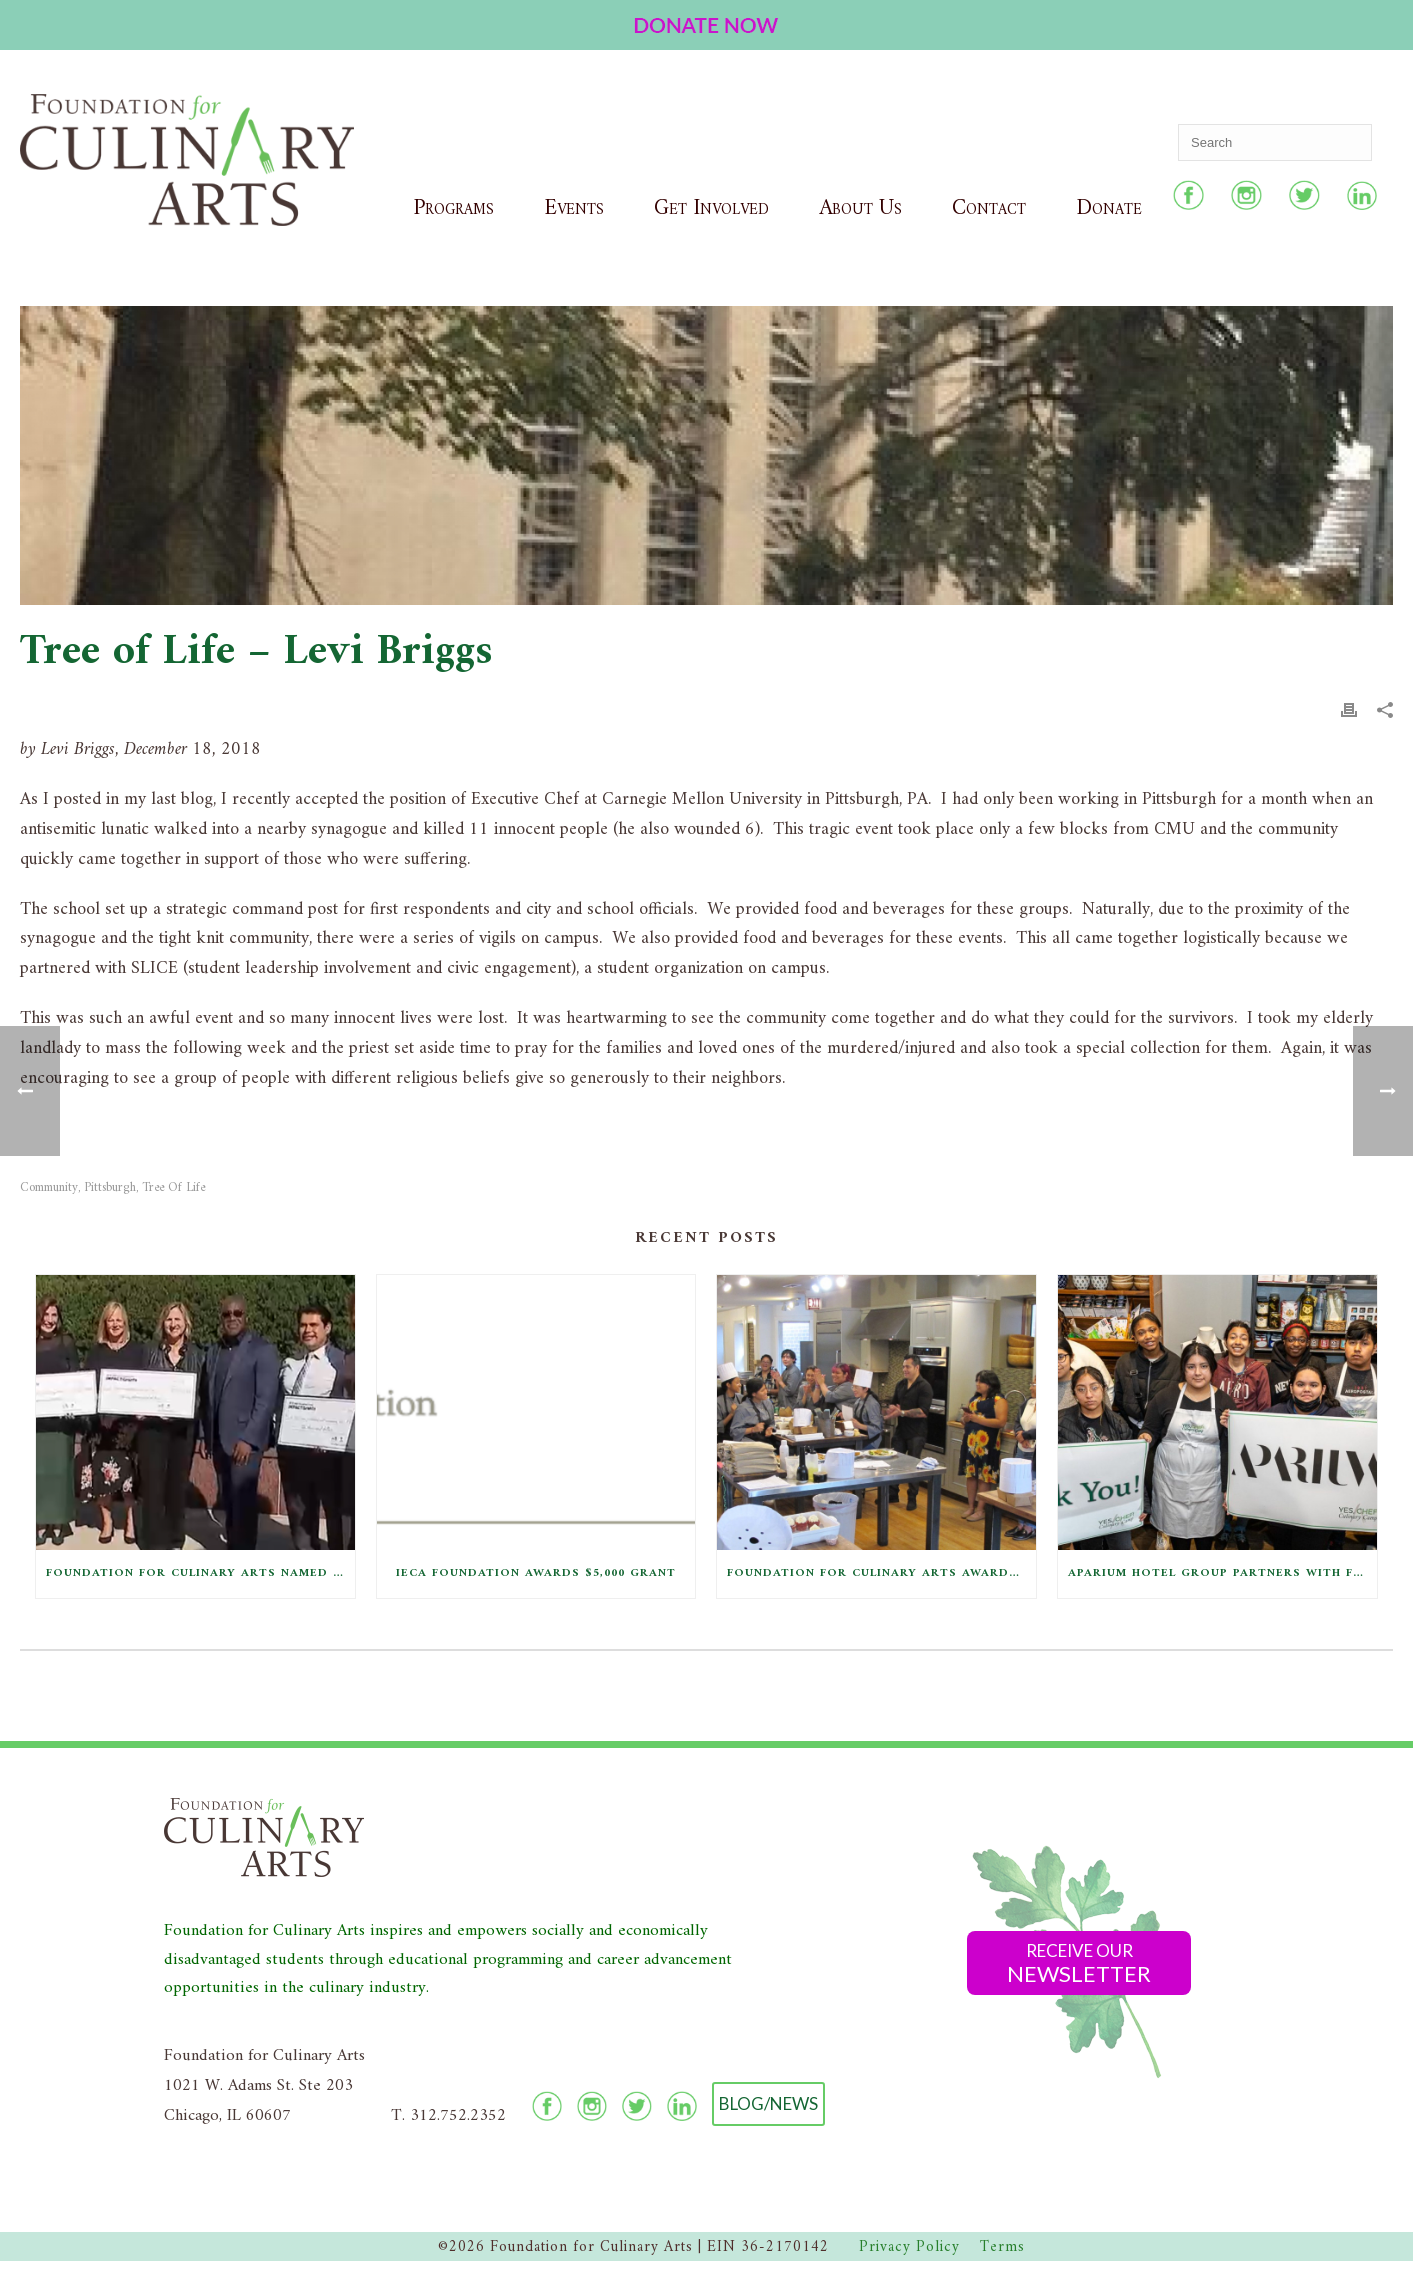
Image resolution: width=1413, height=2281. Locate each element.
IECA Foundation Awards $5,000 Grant (536, 1573)
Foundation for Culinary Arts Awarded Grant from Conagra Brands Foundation (881, 1573)
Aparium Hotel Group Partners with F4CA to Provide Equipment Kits (1222, 1573)
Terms (1002, 2247)
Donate (1109, 208)
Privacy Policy (909, 2247)
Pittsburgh (110, 1187)
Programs (453, 208)
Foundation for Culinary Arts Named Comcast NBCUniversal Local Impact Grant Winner (200, 1573)
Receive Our (1079, 1963)
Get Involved (711, 208)
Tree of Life (173, 1187)
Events (574, 208)
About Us (860, 208)
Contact (989, 208)
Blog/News (768, 2103)
